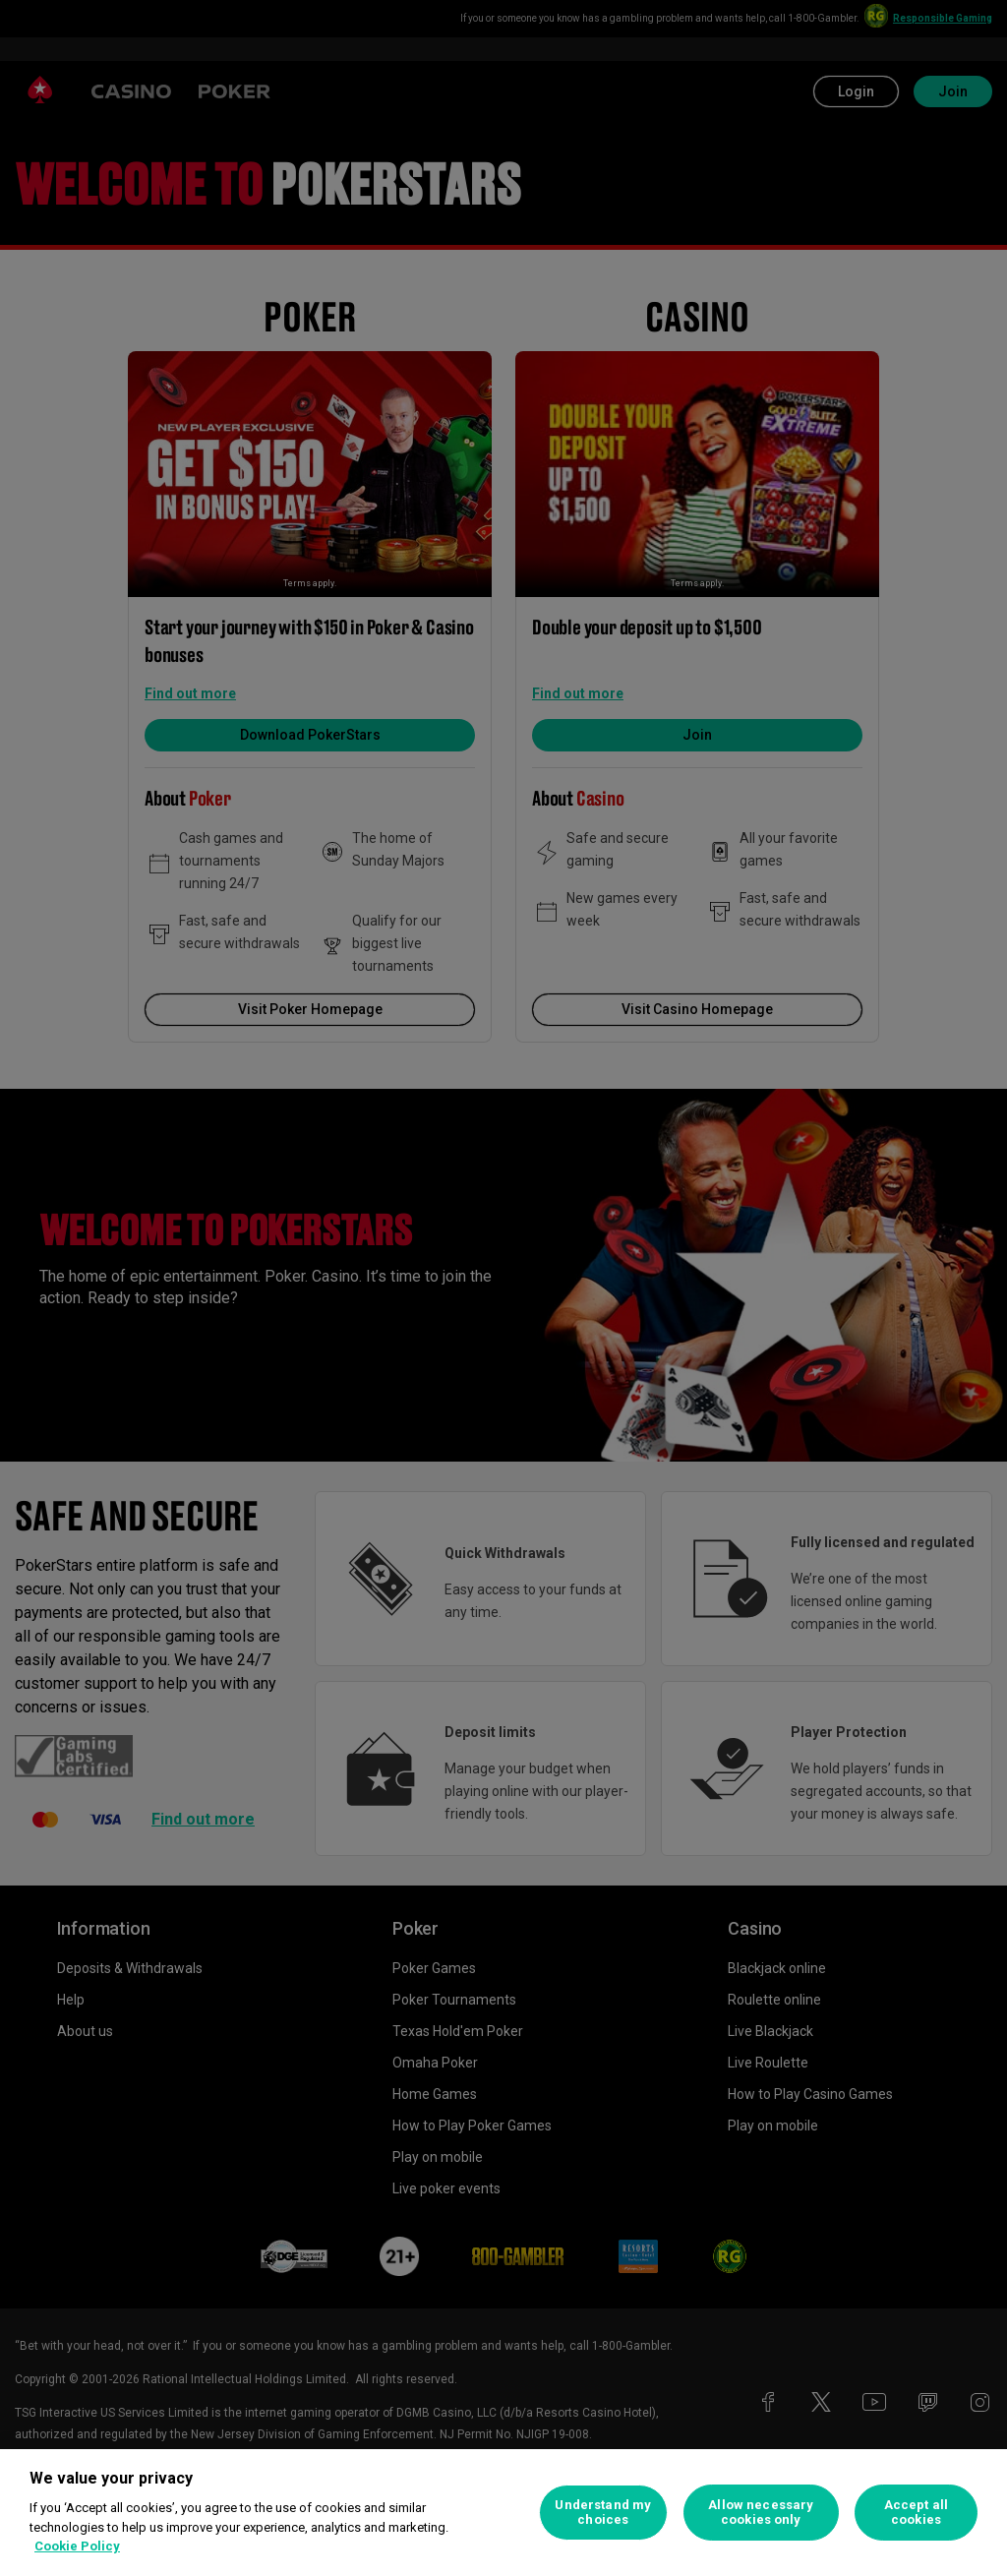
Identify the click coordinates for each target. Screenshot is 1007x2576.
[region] (503, 2512)
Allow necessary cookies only (760, 2512)
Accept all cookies (916, 2512)
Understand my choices (603, 2512)
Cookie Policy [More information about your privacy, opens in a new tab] (77, 2546)
